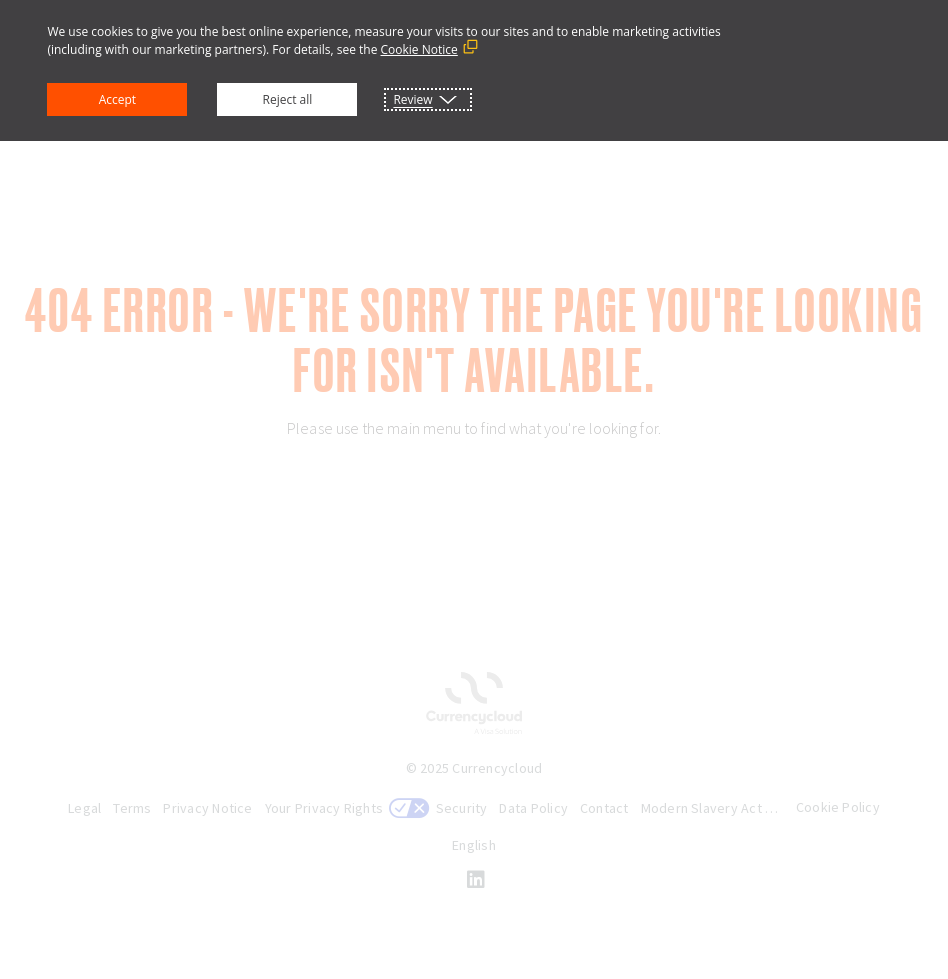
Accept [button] (117, 99)
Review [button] (412, 99)
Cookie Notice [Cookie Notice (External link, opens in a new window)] (419, 49)
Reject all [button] (288, 99)
